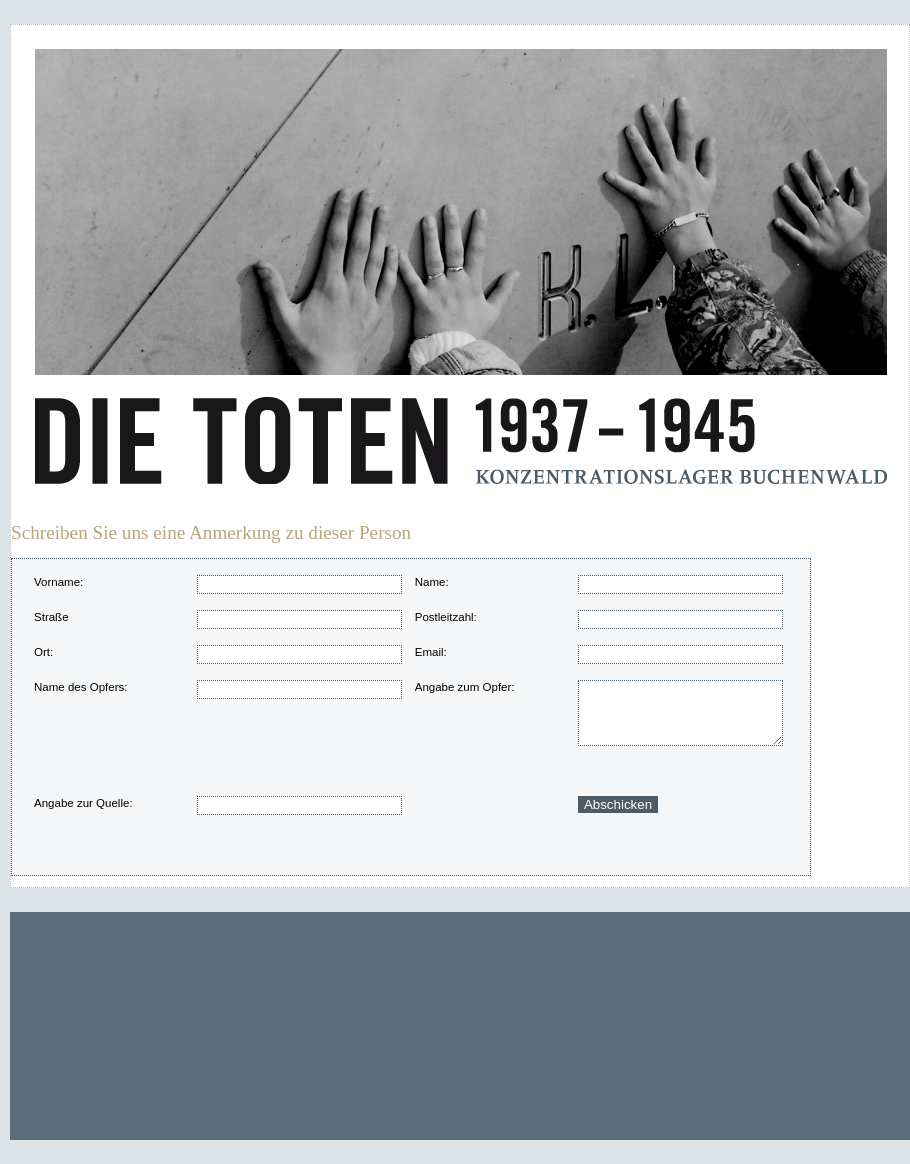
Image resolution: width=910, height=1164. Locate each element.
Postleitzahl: (446, 617)
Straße (51, 617)
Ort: (43, 652)
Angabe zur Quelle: (83, 803)
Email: (431, 652)
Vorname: (58, 582)
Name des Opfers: (80, 687)
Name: (432, 582)
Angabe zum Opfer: (465, 687)
